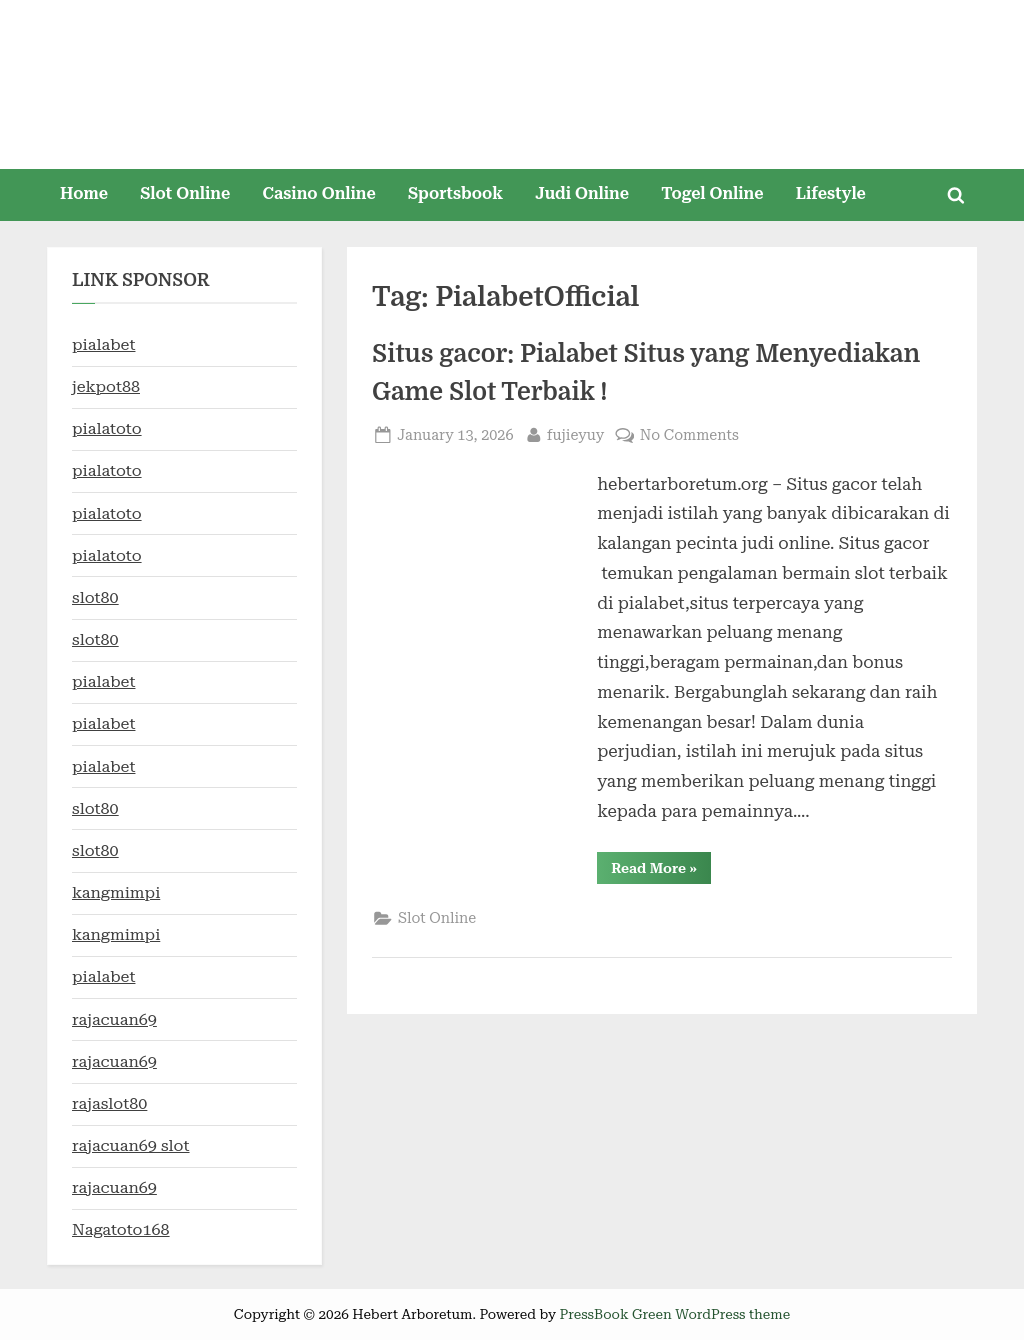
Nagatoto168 (121, 1229)
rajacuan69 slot (131, 1145)
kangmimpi (116, 892)
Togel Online (712, 193)
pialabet (103, 344)
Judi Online (582, 193)
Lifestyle (831, 193)
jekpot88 (106, 386)
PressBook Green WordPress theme (674, 1314)
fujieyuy (576, 433)
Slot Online (185, 193)
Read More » (661, 871)
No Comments (689, 435)
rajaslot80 (109, 1103)
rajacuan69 (114, 1019)
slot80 (95, 597)
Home (84, 193)
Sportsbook (455, 193)
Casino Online (319, 193)
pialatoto (107, 428)
